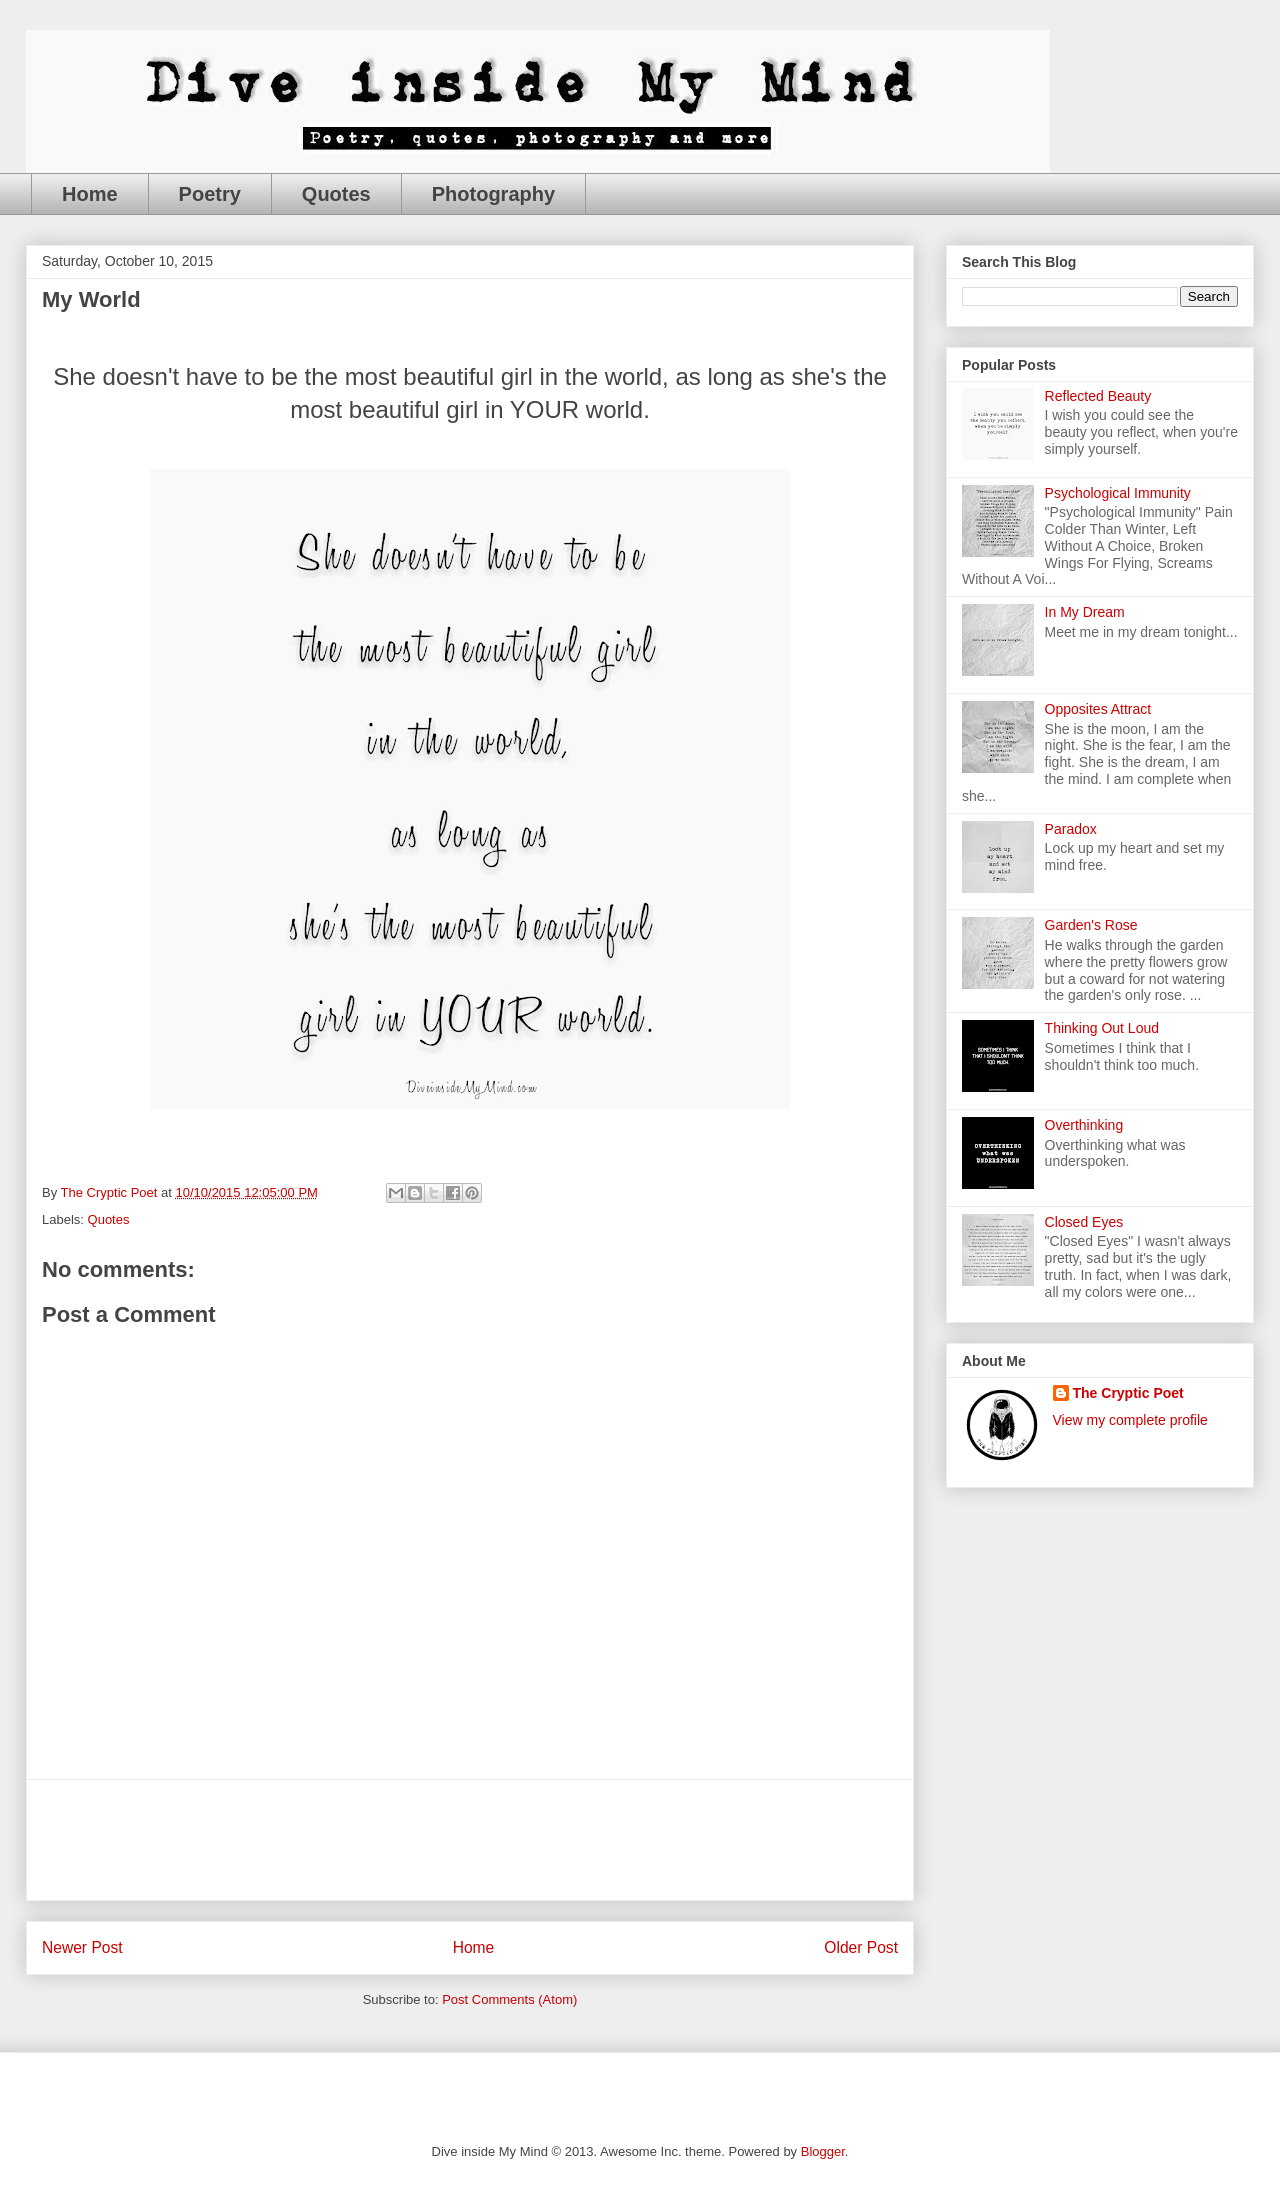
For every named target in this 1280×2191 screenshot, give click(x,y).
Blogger (823, 2151)
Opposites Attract (1098, 709)
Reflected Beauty (1098, 396)
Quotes (336, 194)
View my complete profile (1130, 1420)
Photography (493, 194)
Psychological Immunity (1118, 493)
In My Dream (1085, 612)
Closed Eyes (1084, 1222)
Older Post (861, 1947)
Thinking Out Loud (1102, 1028)
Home (90, 194)
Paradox (1071, 829)
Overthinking (1084, 1125)
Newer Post (82, 1947)
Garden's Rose (1091, 925)
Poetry (210, 194)
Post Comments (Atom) (509, 1999)
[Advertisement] (470, 1840)
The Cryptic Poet (1128, 1393)
